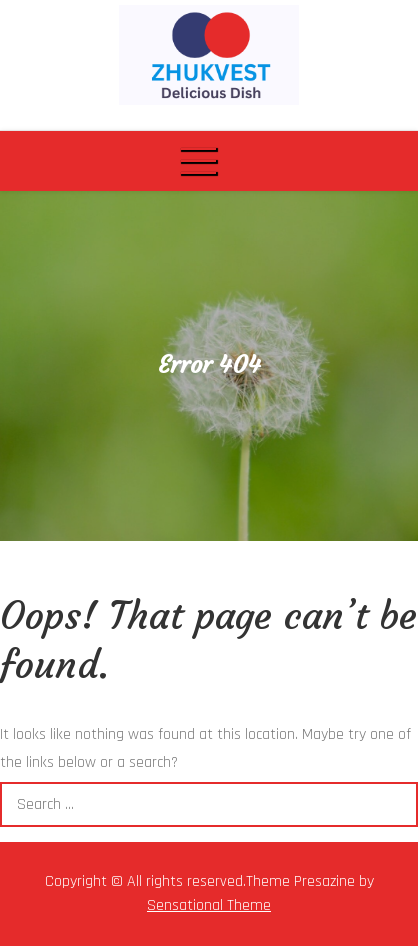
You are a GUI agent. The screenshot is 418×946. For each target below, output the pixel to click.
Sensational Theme (209, 905)
